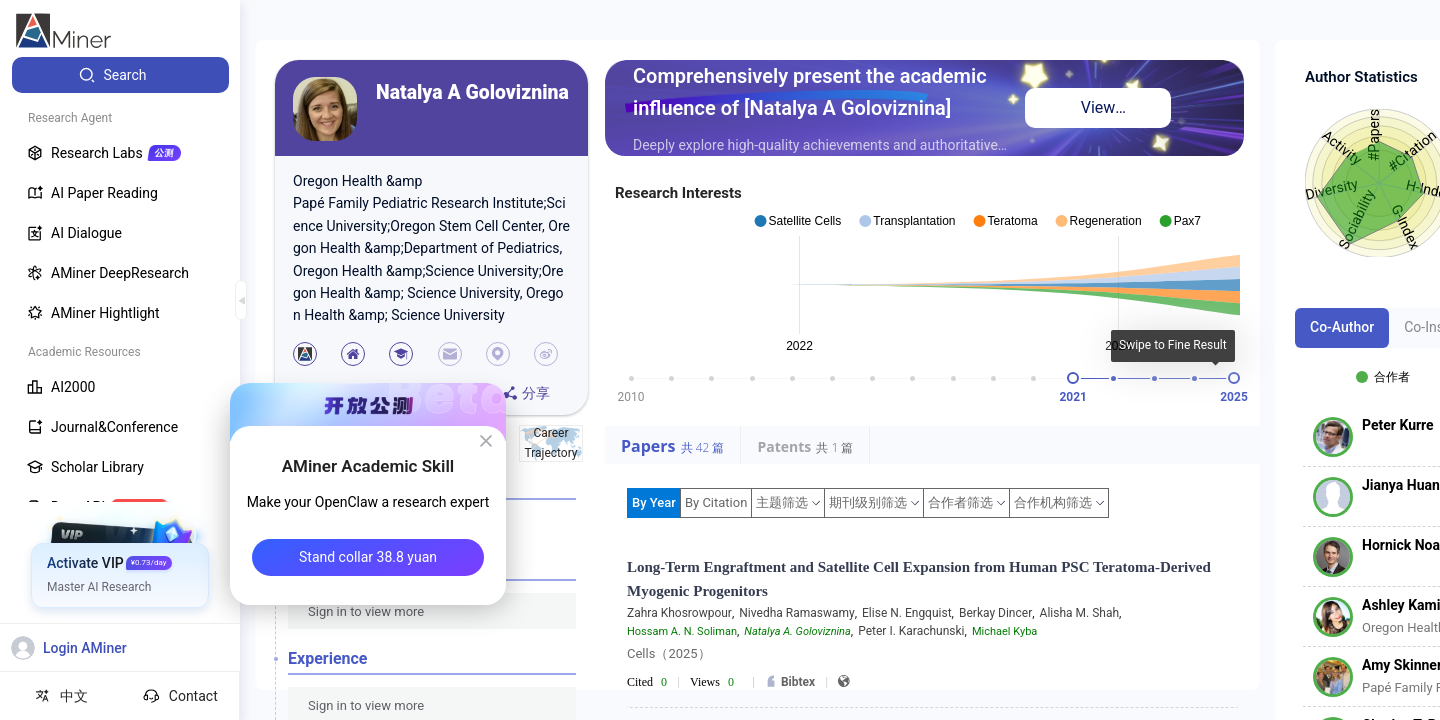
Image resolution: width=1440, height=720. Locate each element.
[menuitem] (120, 75)
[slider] (1073, 378)
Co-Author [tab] (1342, 327)
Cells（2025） (669, 653)
